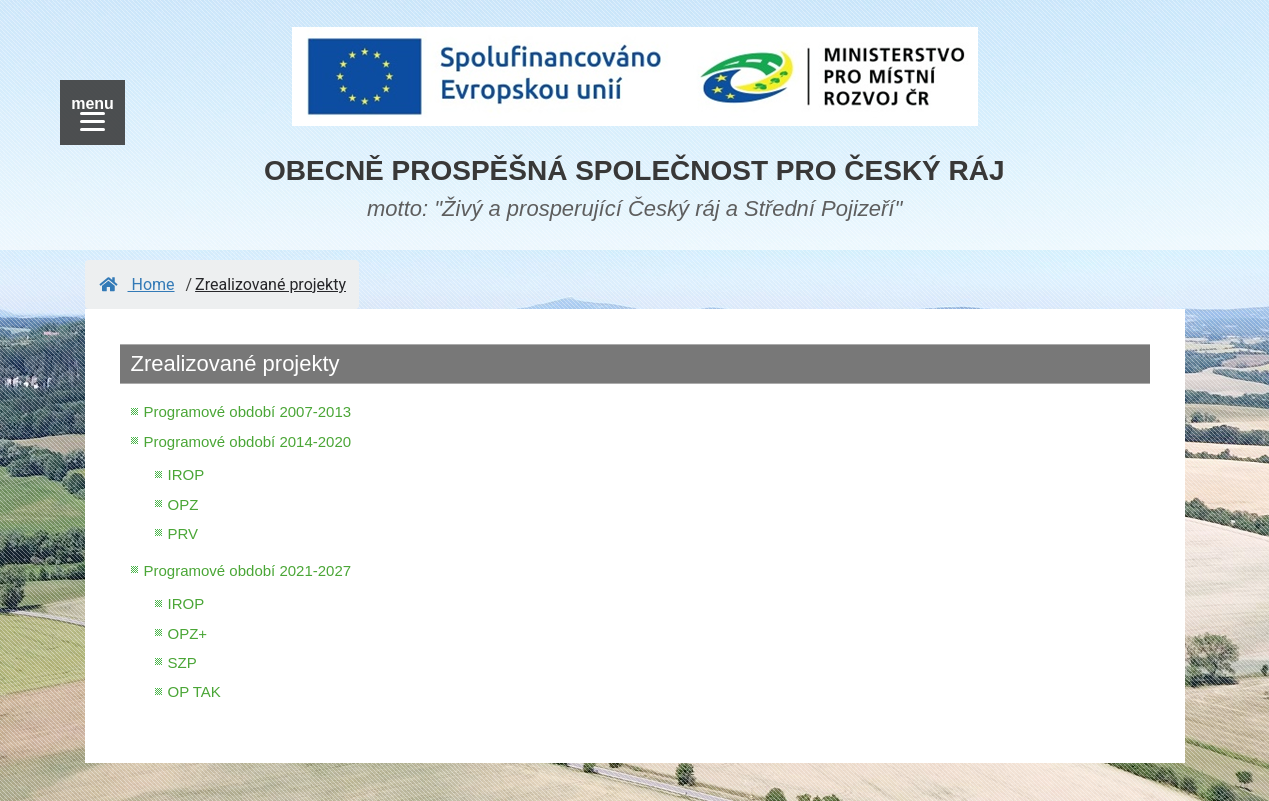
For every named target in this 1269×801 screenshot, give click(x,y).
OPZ (183, 504)
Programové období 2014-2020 (248, 441)
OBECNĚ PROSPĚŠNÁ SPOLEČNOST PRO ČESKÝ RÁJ (634, 170)
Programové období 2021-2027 (248, 570)
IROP (186, 474)
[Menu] (92, 112)
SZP (182, 662)
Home (137, 284)
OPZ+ (188, 633)
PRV (183, 533)
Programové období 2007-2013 (248, 411)
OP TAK (194, 691)
